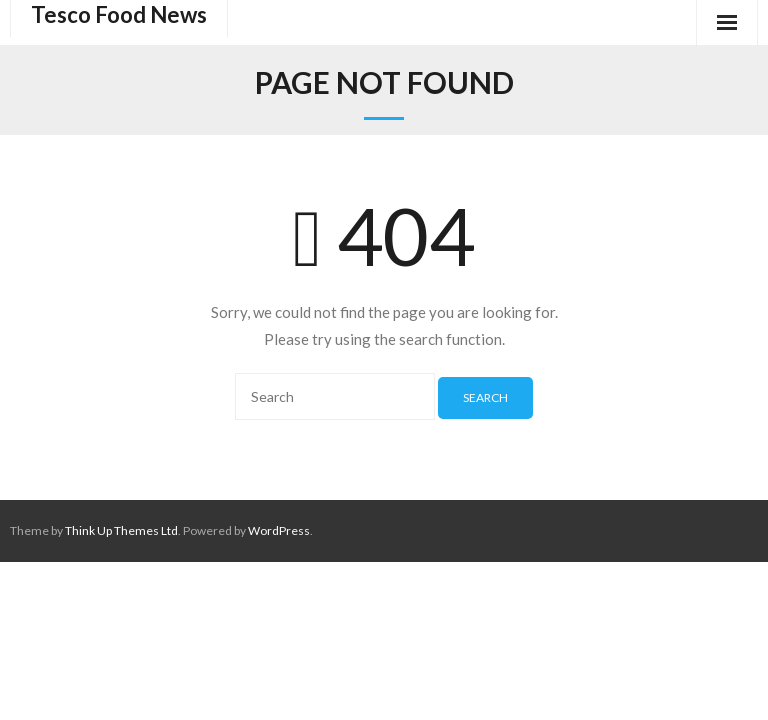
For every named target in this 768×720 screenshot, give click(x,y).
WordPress (279, 530)
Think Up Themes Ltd (121, 530)
